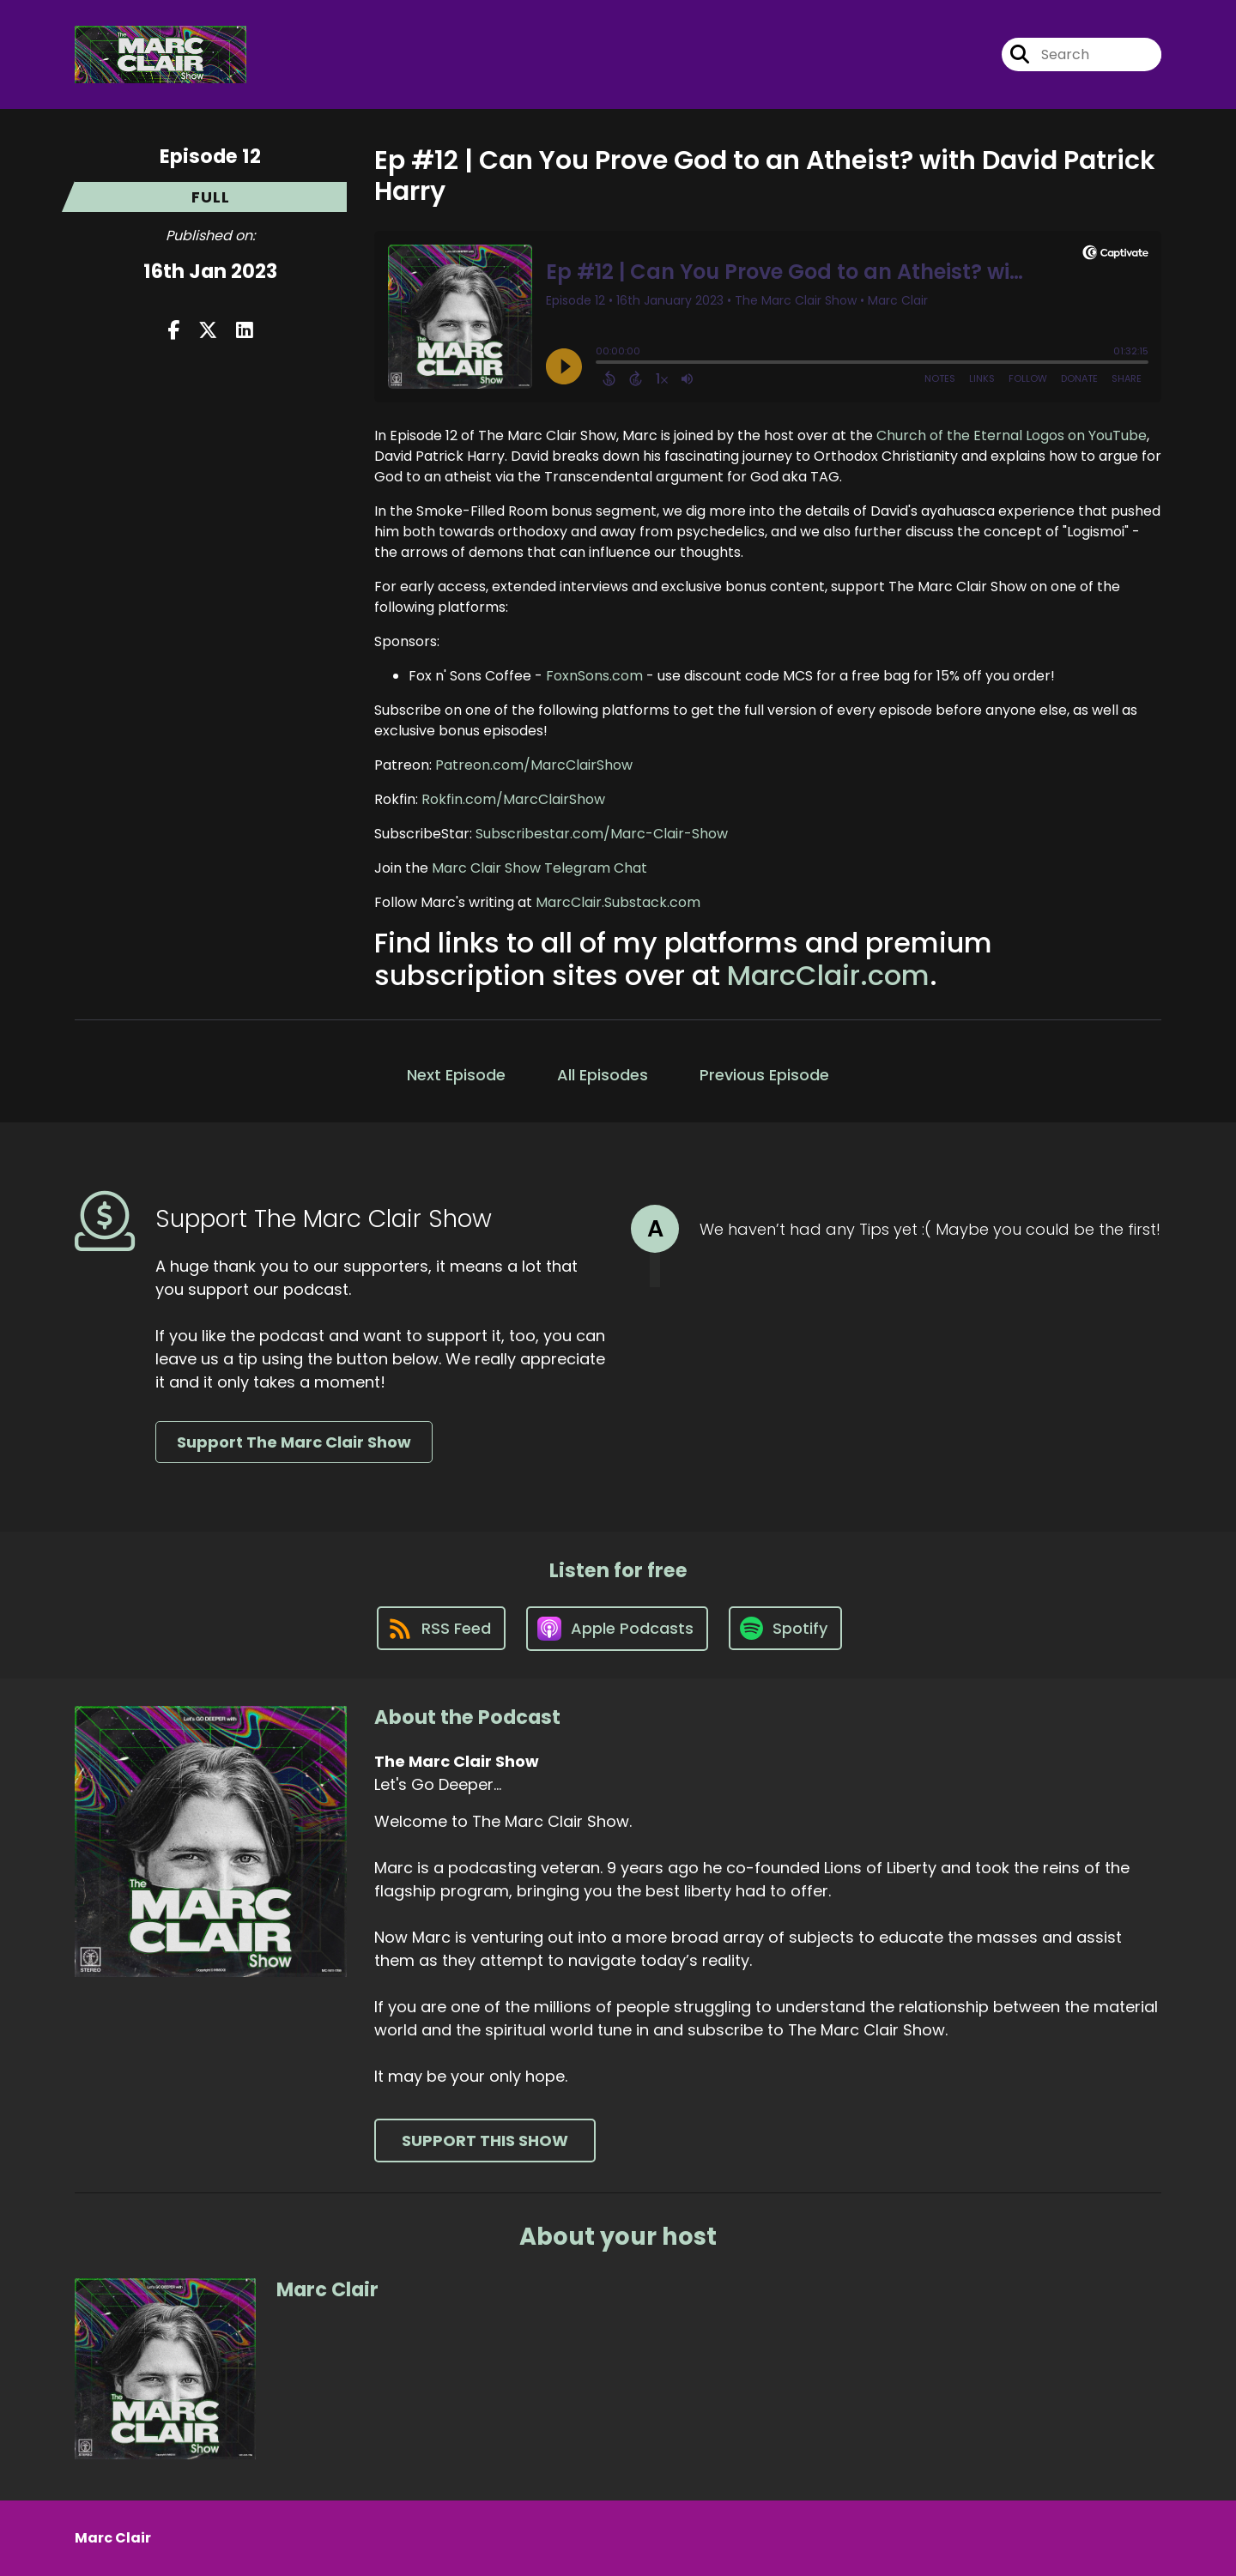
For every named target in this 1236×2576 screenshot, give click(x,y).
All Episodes (602, 1074)
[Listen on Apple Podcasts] (617, 1628)
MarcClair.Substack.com (618, 902)
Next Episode (456, 1074)
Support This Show (485, 2140)
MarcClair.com (828, 975)
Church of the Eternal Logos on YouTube (1011, 435)
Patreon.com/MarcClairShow (534, 765)
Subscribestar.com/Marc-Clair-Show (602, 834)
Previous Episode (764, 1074)
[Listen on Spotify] (785, 1628)
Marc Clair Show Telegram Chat (539, 868)
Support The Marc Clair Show (294, 1442)
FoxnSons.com (594, 676)
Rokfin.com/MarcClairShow (513, 799)
